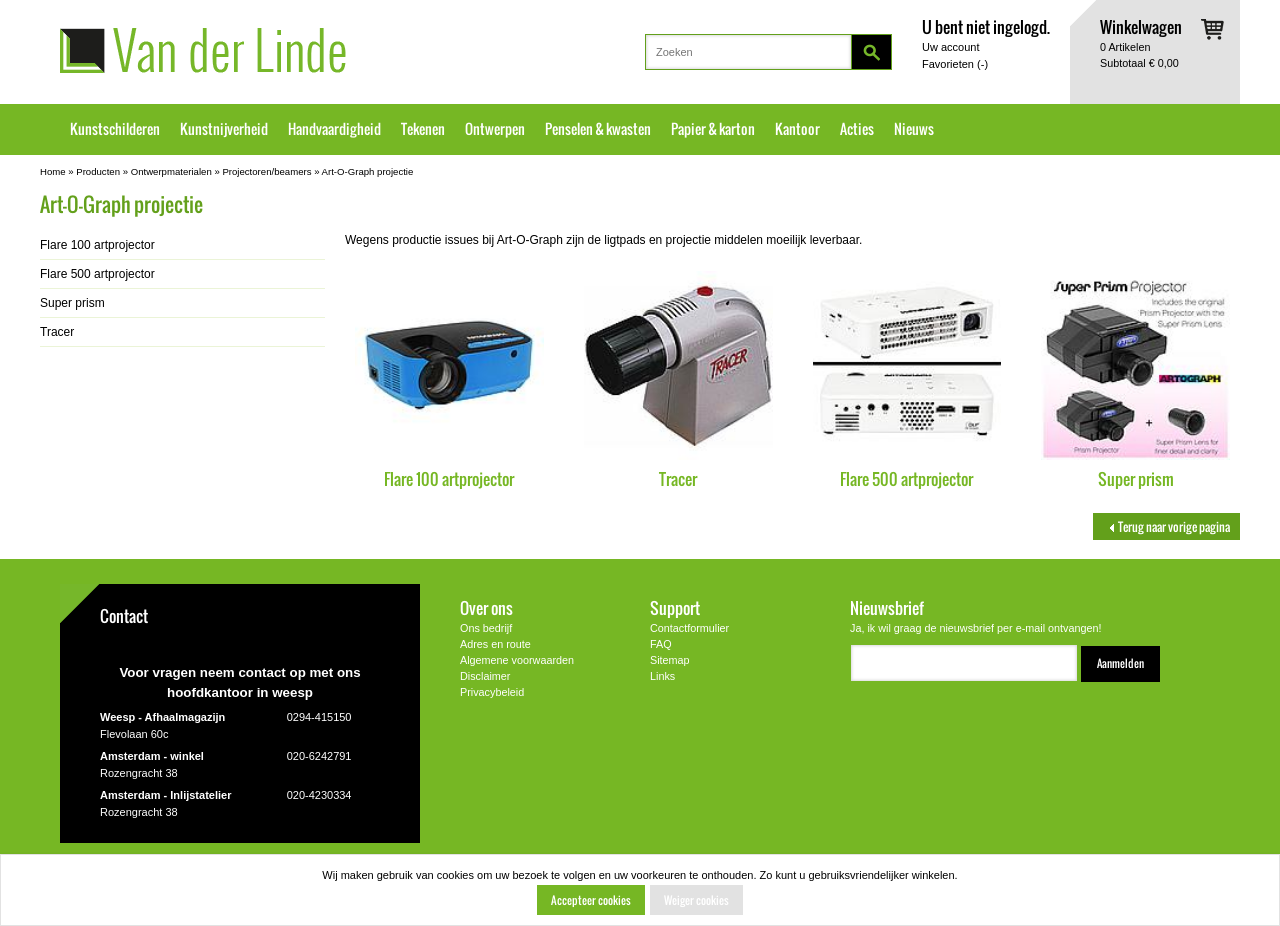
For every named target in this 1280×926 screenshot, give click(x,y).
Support (675, 607)
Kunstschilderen (115, 129)
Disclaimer (485, 676)
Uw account (950, 47)
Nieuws (914, 129)
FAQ (661, 644)
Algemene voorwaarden (517, 660)
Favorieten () (955, 64)
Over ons (486, 607)
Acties (857, 129)
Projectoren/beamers (266, 171)
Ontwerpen (495, 129)
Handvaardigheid (334, 129)
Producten (98, 171)
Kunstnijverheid (224, 129)
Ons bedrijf (486, 628)
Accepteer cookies (591, 900)
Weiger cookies (696, 900)
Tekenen (423, 129)
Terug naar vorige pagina (1166, 526)
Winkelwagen (1141, 26)
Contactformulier (689, 628)
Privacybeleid (492, 692)
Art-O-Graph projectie (368, 171)
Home (53, 171)
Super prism (1136, 478)
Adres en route (495, 644)
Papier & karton (713, 129)
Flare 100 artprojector (449, 478)
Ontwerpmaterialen (171, 171)
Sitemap (670, 660)
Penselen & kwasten (598, 129)
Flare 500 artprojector (906, 478)
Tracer (678, 478)
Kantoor (797, 129)
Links (662, 676)
